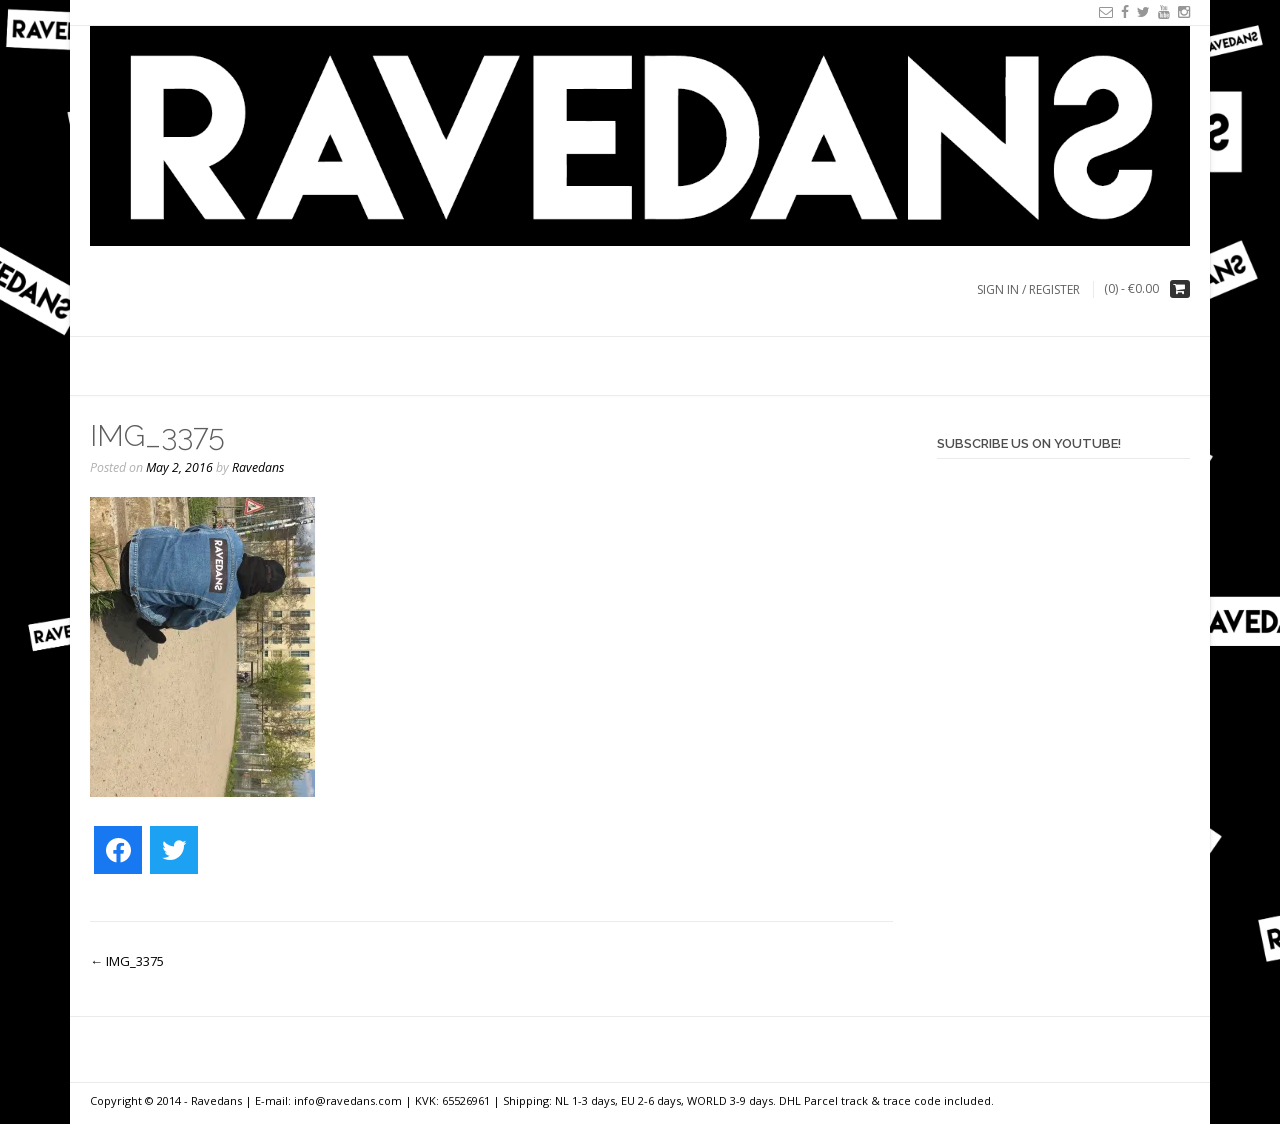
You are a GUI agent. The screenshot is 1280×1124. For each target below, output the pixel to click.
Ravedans (258, 467)
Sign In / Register (1028, 289)
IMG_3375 (127, 961)
